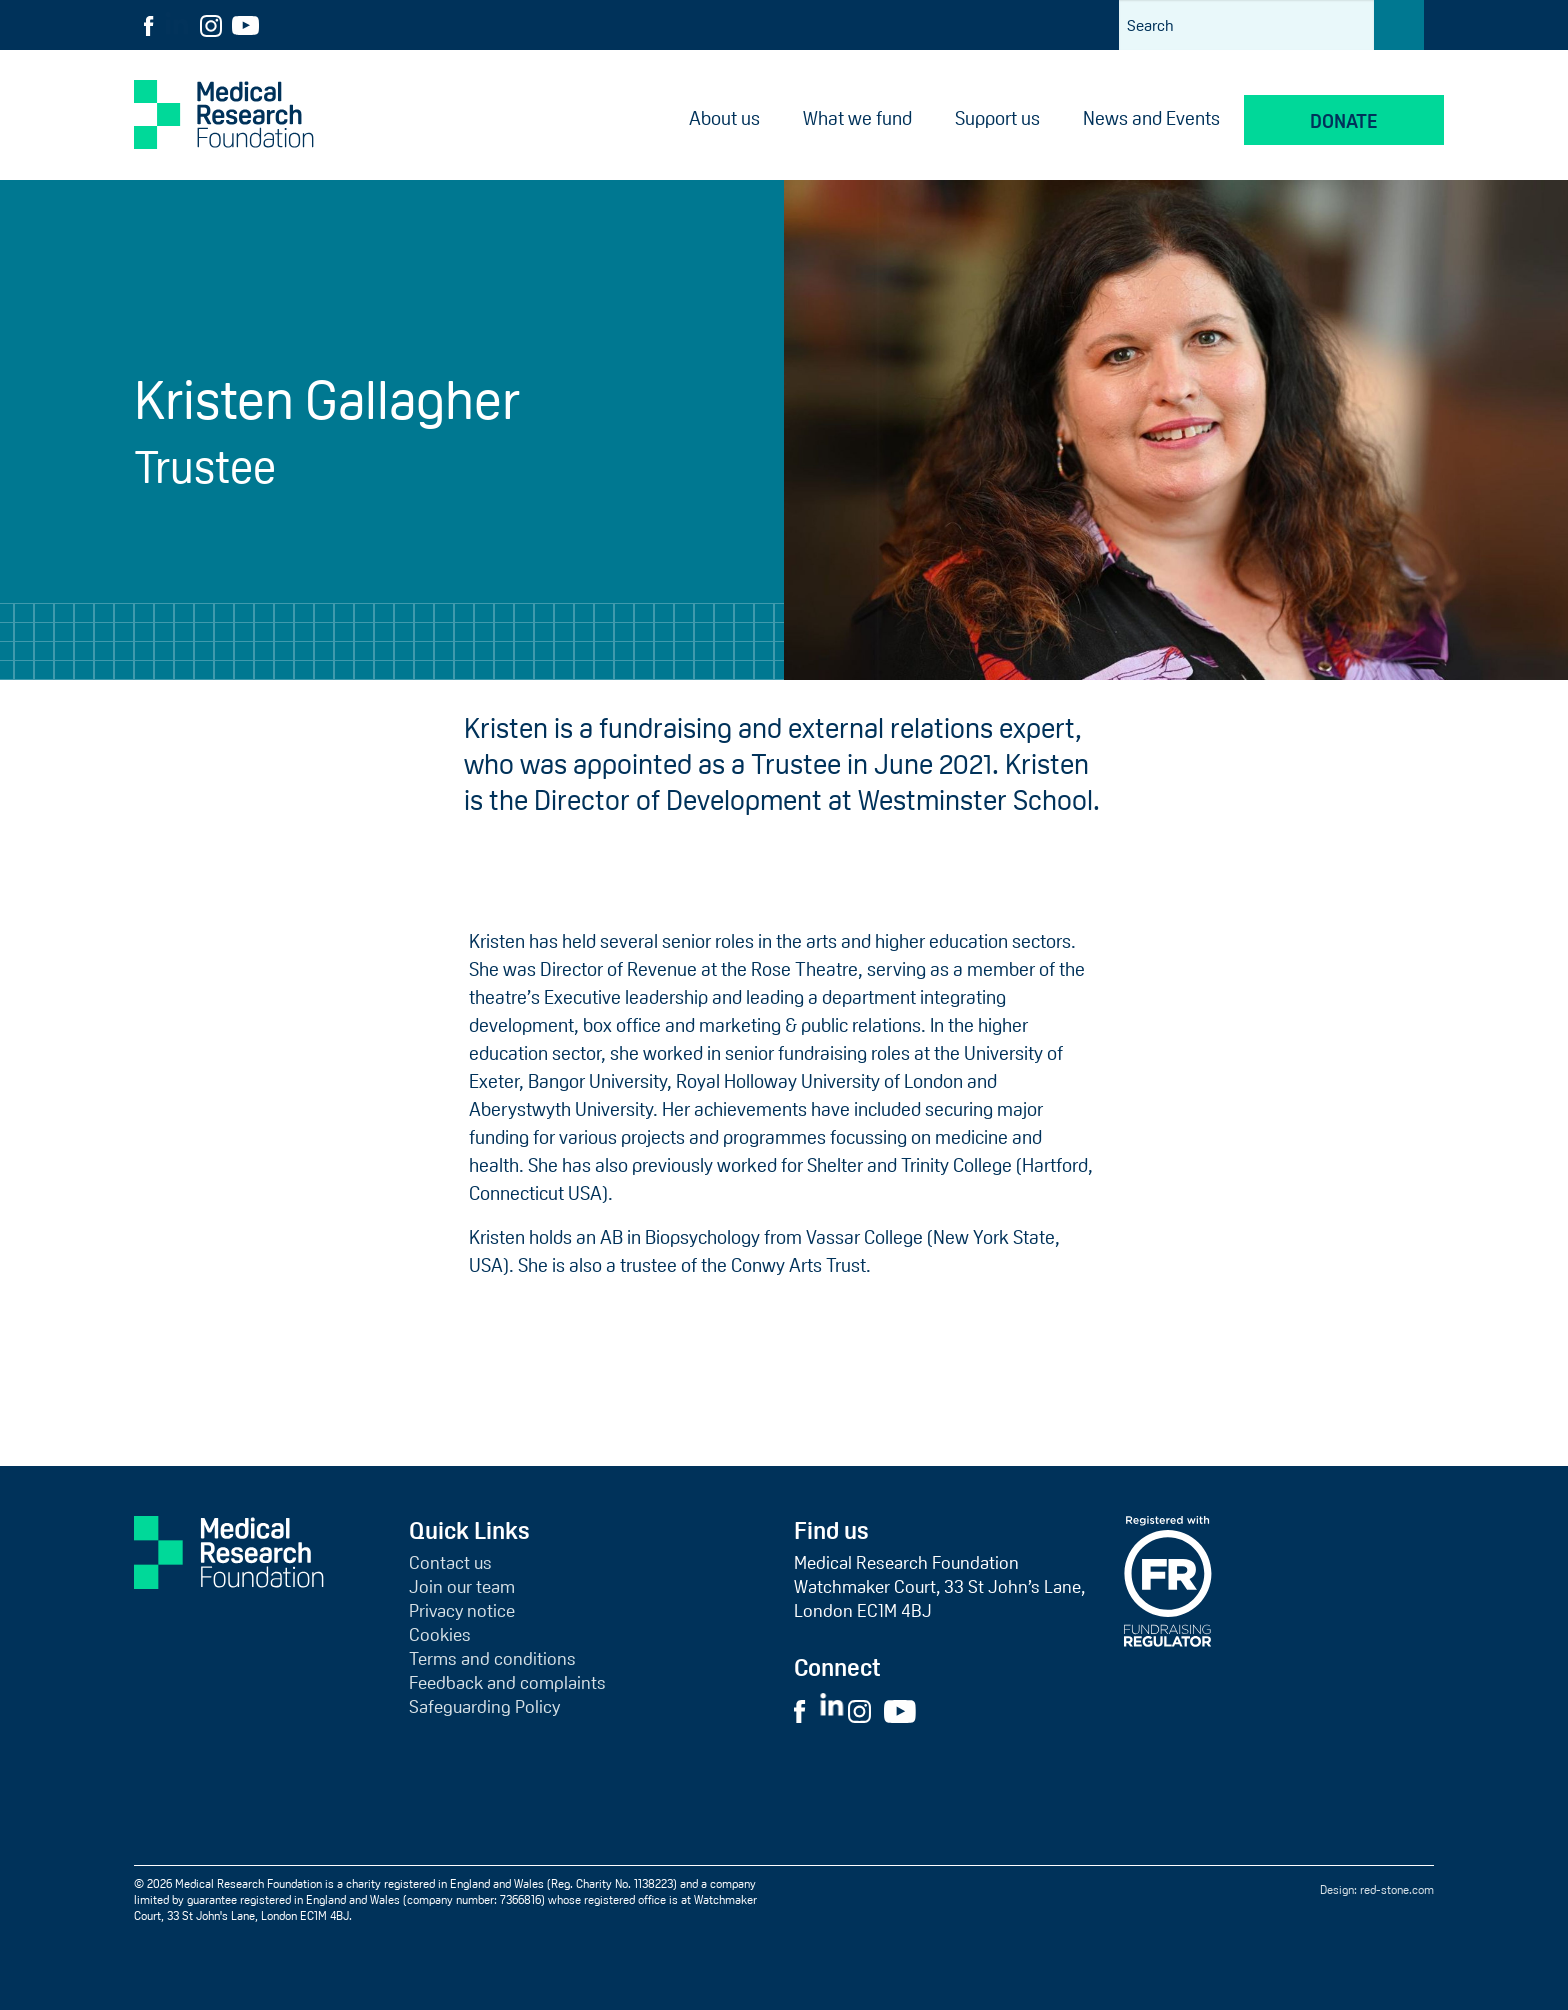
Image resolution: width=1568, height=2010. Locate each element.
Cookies (440, 1635)
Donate (1344, 121)
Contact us (450, 1563)
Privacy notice (462, 1611)
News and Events (1151, 118)
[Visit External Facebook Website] (805, 1710)
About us (724, 118)
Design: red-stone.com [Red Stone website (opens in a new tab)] (1377, 1890)
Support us (997, 118)
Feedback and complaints (507, 1683)
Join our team (462, 1587)
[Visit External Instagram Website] (864, 1710)
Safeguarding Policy (484, 1707)
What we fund (857, 118)
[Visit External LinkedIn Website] (833, 1710)
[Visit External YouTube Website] (906, 1710)
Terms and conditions (492, 1659)
